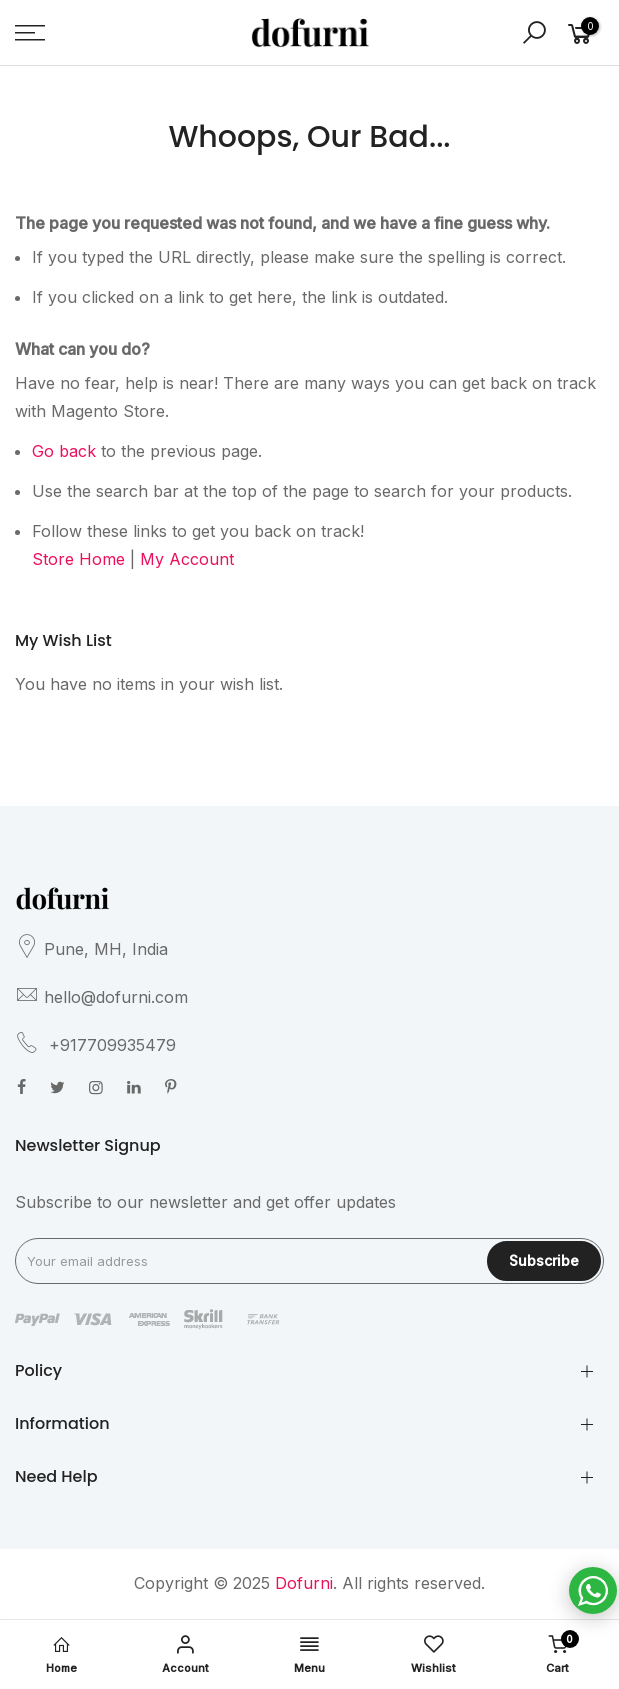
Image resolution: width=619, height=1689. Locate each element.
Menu (310, 1655)
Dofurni (304, 1583)
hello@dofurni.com (116, 997)
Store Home (78, 559)
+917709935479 (110, 1045)
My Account (187, 559)
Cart (557, 1652)
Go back (64, 451)
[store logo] (310, 32)
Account (186, 1655)
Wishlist (433, 1655)
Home (62, 1655)
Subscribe (544, 1260)
